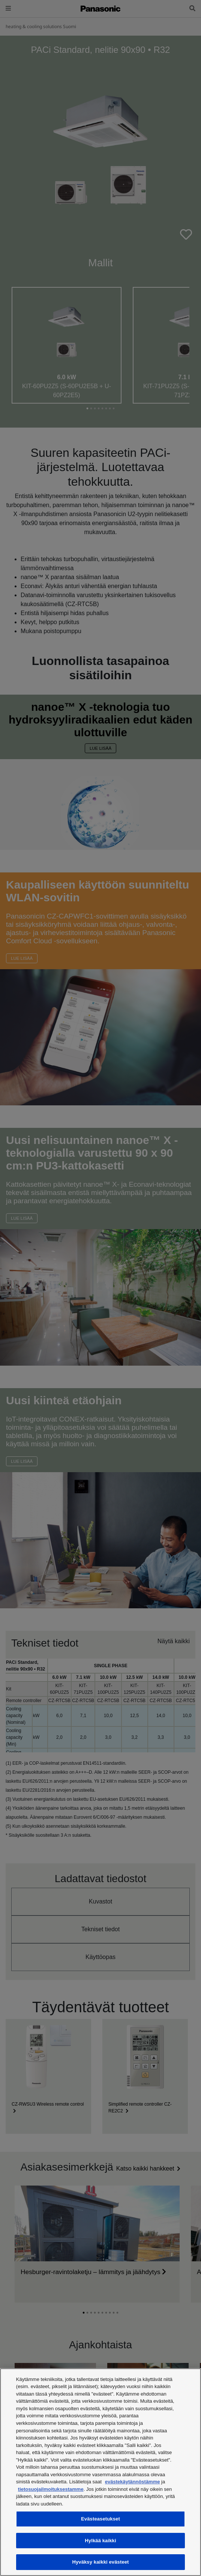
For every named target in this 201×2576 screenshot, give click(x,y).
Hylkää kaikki (100, 2540)
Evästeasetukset (100, 2519)
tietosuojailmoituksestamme (51, 2489)
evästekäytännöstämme (132, 2481)
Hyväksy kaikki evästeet (100, 2562)
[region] (100, 2472)
